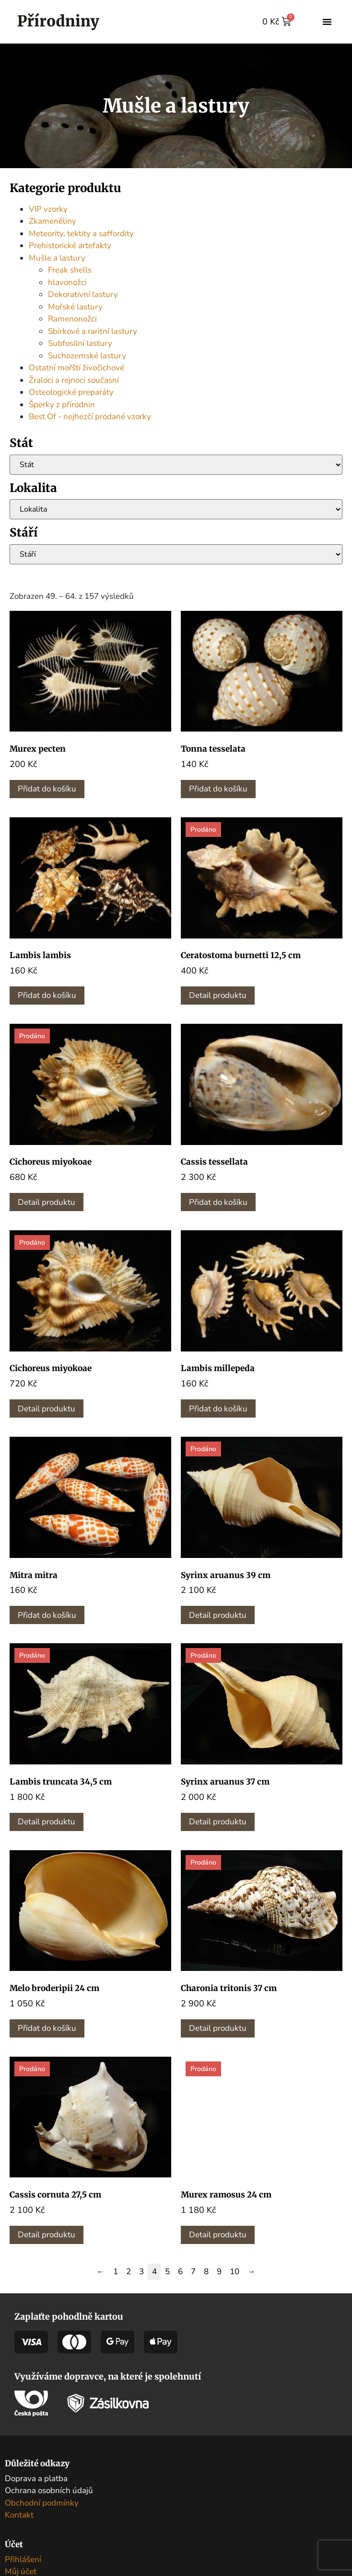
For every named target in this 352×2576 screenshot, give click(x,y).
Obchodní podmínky (42, 2502)
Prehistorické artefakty (70, 245)
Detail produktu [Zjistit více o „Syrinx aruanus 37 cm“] (217, 1821)
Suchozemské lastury (87, 355)
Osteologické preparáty (71, 392)
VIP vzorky (48, 209)
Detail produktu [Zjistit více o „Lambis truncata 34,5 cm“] (46, 1821)
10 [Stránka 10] (234, 2271)
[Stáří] (176, 554)
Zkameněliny (52, 221)
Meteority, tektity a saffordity (81, 233)
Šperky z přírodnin (62, 404)
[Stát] (176, 465)
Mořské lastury (75, 306)
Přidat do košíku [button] (47, 788)
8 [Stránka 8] (206, 2271)
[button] (327, 21)
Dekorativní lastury (83, 294)
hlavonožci (67, 282)
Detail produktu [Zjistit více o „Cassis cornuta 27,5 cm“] (46, 2234)
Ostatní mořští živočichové (76, 367)
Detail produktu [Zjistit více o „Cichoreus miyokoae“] (46, 1202)
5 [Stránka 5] (167, 2271)
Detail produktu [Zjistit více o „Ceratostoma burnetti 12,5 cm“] (217, 995)
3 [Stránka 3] (141, 2271)
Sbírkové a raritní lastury (92, 331)
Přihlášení (23, 2559)
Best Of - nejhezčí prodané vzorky (90, 416)
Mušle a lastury (57, 257)
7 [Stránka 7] (193, 2271)
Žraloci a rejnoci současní (74, 380)
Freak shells (70, 269)
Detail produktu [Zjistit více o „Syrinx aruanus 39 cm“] (217, 1615)
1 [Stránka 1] (115, 2271)
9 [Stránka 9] (219, 2271)
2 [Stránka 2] (128, 2271)
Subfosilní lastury (80, 343)
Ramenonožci (72, 318)
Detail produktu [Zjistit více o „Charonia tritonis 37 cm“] (217, 2028)
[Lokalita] (176, 509)
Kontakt (19, 2514)
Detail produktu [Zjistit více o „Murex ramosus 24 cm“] (217, 2234)
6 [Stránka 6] (180, 2271)
